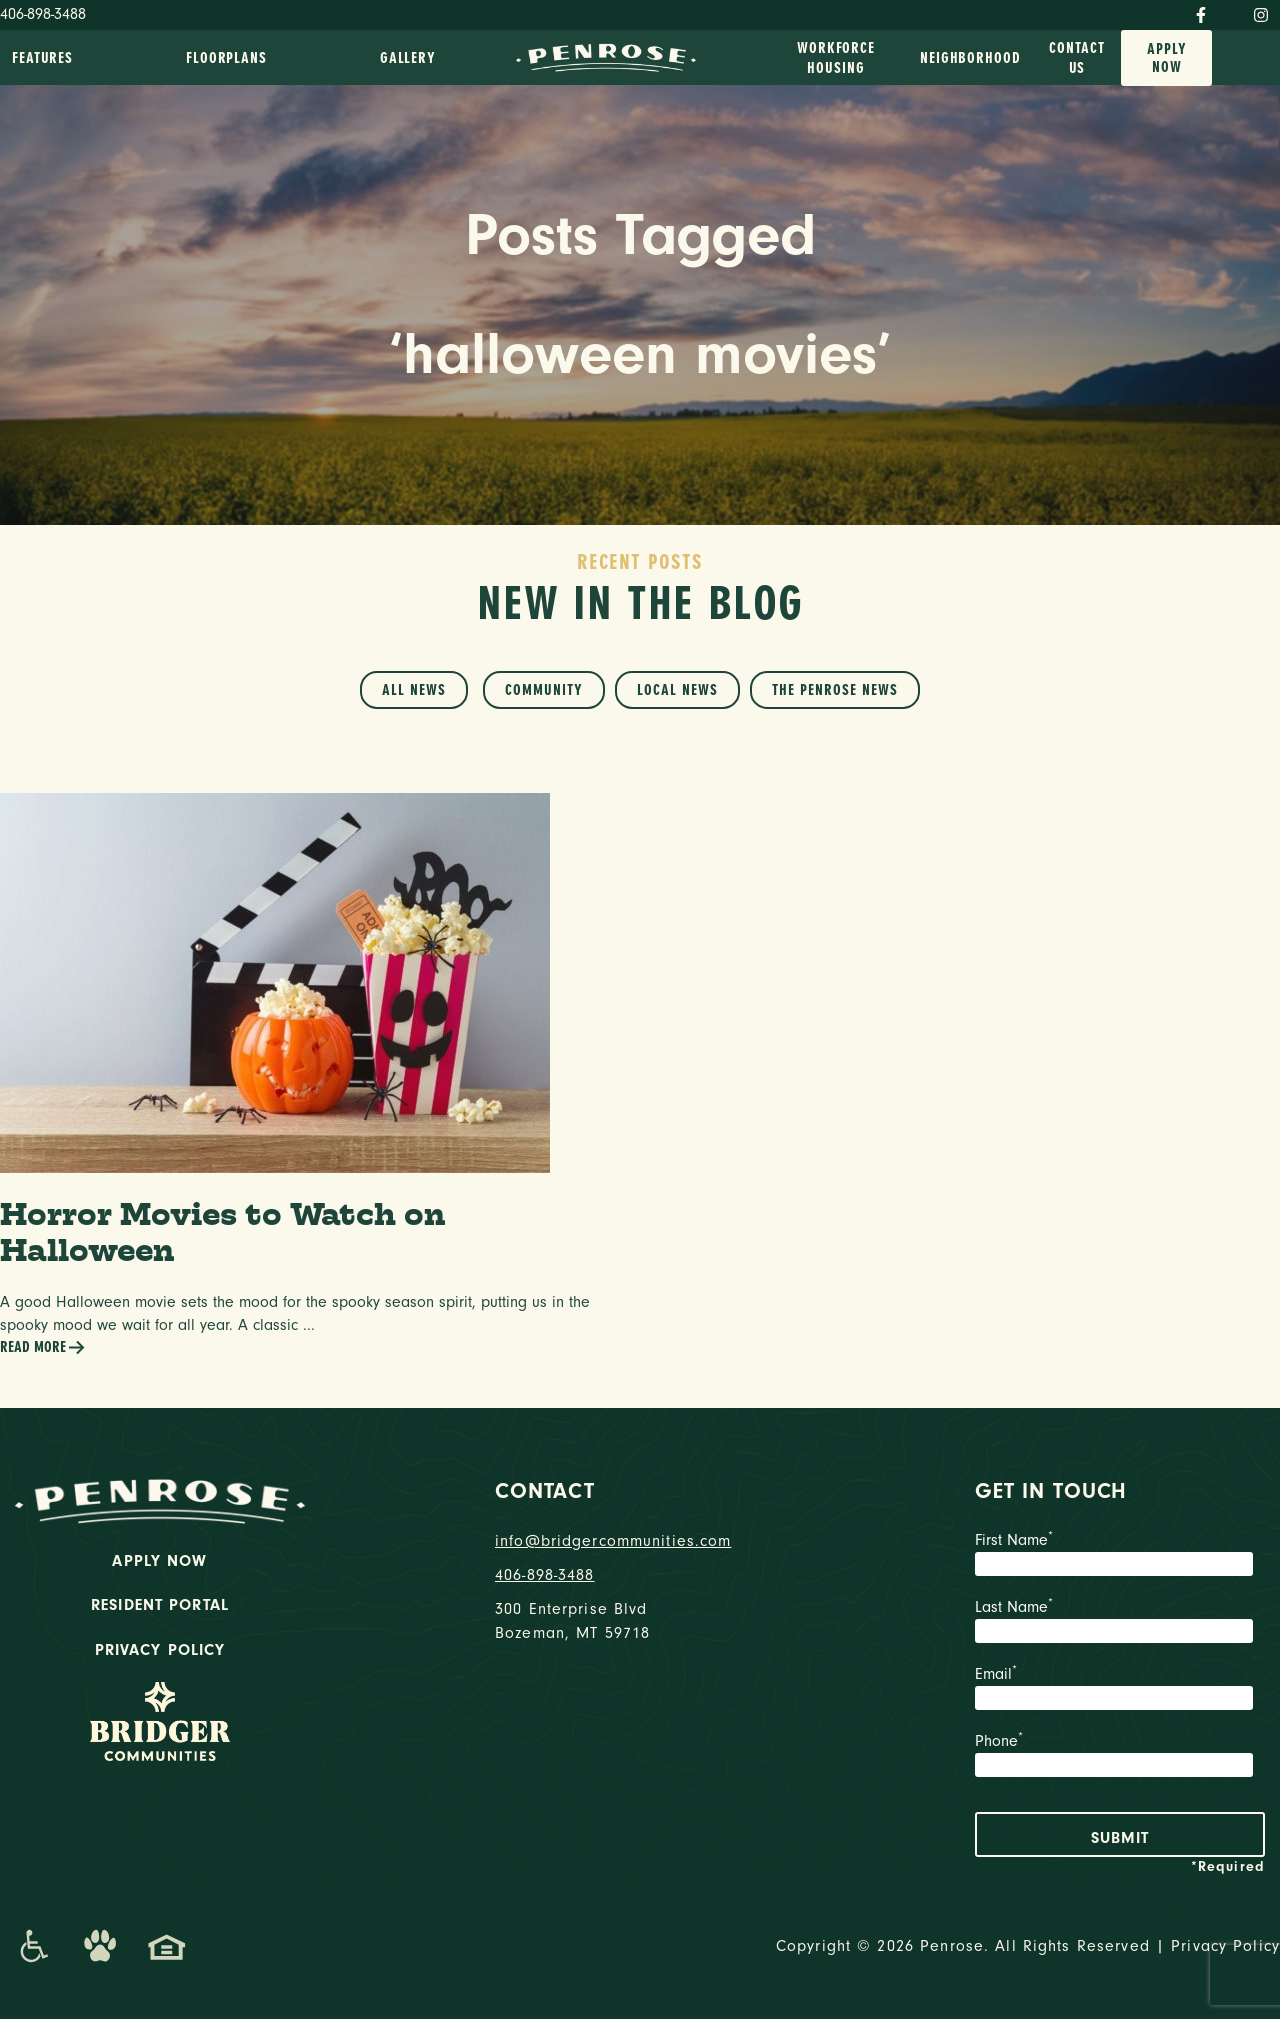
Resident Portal (160, 1605)
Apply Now (1167, 58)
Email (1120, 1690)
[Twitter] (1230, 11)
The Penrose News (835, 690)
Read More (43, 1347)
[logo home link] (606, 56)
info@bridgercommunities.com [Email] (613, 1541)
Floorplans (226, 58)
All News (414, 690)
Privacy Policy (160, 1650)
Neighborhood (970, 58)
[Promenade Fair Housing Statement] (167, 1946)
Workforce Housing (836, 58)
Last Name (1120, 1623)
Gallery (408, 58)
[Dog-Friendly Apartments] (100, 1946)
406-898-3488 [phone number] (545, 1575)
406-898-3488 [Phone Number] (43, 14)
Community (544, 690)
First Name (1120, 1556)
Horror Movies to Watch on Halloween (223, 1232)
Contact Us (1076, 58)
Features (42, 58)
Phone (1120, 1757)
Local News (677, 690)
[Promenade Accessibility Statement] (33, 1946)
